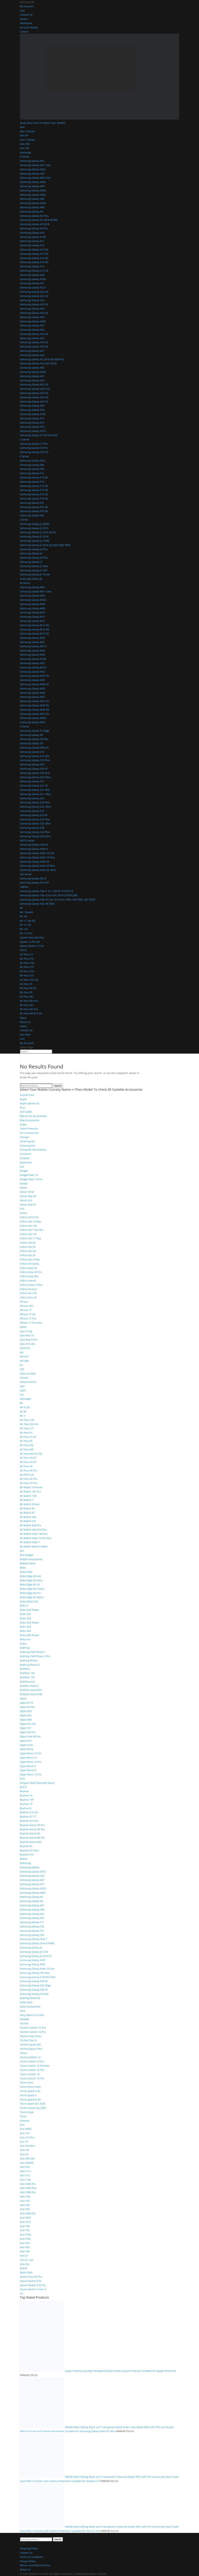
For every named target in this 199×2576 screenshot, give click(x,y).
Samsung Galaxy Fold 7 (33, 1939)
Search (57, 1085)
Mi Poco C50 (27, 963)
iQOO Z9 (25, 1348)
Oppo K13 (26, 1740)
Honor (23, 1187)
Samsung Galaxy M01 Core (35, 591)
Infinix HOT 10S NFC (31, 1230)
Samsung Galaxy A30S (33, 321)
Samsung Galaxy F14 (32, 481)
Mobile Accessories (31, 1559)
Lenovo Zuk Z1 (28, 1382)
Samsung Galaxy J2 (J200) (34, 524)
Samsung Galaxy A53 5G (34, 393)
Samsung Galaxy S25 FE (34, 1989)
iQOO (23, 1327)
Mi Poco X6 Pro (28, 1479)
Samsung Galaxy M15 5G (34, 633)
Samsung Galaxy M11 (32, 616)
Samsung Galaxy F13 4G (34, 477)
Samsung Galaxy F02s (32, 460)
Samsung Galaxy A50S (33, 372)
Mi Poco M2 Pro (29, 1001)
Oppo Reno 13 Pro (30, 1753)
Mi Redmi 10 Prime (31, 1487)
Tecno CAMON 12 (30, 2057)
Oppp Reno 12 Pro (30, 1774)
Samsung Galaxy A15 (32, 266)
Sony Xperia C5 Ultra (32, 2015)
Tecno (23, 2053)
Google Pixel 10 (29, 1175)
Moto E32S (26, 1571)
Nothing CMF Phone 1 (33, 1652)
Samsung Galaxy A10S (33, 237)
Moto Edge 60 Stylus (32, 1597)
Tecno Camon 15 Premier (35, 2065)
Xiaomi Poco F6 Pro (31, 2276)
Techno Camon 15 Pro (33, 2027)
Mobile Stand (28, 1563)
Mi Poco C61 (27, 975)
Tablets (24, 886)
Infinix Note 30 (28, 1268)
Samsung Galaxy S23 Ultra (35, 823)
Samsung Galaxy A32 (32, 329)
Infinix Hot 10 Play (30, 1221)
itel (22, 1352)
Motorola (25, 1639)
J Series (24, 519)
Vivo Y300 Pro (28, 2192)
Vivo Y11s (25, 2171)
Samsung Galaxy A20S (33, 279)
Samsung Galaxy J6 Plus (34, 557)
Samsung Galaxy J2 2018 (34, 536)
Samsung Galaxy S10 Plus (35, 760)
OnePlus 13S (27, 1673)
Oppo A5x (25, 1715)
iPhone (24, 1301)
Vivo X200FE (27, 2162)
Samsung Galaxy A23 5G (34, 304)
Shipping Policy (29, 2548)
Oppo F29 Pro (28, 1732)
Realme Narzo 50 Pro (32, 1829)
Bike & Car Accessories (33, 1116)
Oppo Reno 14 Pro (30, 1761)
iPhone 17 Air (28, 1314)
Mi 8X (23, 1411)
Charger (24, 1137)
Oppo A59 (26, 1711)
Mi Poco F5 (26, 992)
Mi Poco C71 (27, 1428)
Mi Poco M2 (26, 996)
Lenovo (24, 1377)
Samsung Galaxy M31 (32, 663)
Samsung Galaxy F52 (32, 1930)
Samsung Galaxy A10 (32, 232)
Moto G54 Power (29, 1622)
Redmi (23, 1858)
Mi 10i (23, 916)
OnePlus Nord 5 (29, 1686)
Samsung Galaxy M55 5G (34, 714)
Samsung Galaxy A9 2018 (34, 224)
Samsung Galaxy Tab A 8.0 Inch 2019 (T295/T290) (49, 895)
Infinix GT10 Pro (29, 1217)
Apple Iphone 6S (29, 1103)
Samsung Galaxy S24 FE (34, 1981)
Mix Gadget (26, 1555)
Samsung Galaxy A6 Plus (34, 215)
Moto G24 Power (29, 1609)
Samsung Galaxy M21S (33, 646)
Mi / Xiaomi (26, 912)
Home (23, 1026)
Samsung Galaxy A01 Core (35, 165)
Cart (22, 10)
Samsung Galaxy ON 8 (33, 878)
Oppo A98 (26, 1719)
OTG (22, 1778)
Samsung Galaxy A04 (32, 186)
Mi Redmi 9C (27, 1508)
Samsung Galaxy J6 (31, 553)
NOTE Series (27, 840)
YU (21, 2293)
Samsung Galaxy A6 (31, 211)
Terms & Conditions (31, 2557)
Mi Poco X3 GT (28, 1457)
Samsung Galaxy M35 (32, 688)
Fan (22, 1166)
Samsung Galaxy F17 (32, 1922)
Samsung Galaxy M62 (32, 722)
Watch (23, 2268)
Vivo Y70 (25, 2230)
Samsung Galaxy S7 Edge (34, 730)
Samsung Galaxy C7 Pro (34, 443)
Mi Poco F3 (26, 1432)
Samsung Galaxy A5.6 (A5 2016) (38, 363)
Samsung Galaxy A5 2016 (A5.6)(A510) (42, 359)
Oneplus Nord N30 (31, 1694)
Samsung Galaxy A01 (32, 160)
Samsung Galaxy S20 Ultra (35, 777)
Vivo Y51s (25, 2222)
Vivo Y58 (25, 2226)
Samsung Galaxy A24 (32, 308)
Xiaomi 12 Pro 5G (30, 941)
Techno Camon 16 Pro (33, 2032)
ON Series (26, 874)
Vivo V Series (27, 131)
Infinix (23, 1213)
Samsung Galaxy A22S (33, 1888)
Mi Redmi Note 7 (30, 1542)
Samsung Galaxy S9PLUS (34, 747)
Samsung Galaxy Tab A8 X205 (37, 903)
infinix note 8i (28, 1280)
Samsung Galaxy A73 (32, 426)
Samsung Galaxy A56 (32, 405)
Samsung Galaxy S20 (32, 764)
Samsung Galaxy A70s (33, 414)
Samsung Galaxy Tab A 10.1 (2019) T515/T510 (46, 891)
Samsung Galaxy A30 (32, 317)
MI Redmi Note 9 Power (34, 1546)
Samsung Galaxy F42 (32, 1926)
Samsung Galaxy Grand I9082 (37, 1943)
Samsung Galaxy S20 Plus (35, 773)
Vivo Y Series (27, 139)
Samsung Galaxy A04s (33, 194)
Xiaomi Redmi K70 (30, 2281)
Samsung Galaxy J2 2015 (34, 528)
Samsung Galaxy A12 (32, 245)
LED (22, 1369)
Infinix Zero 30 (28, 1293)
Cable (23, 1124)
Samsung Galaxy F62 (32, 515)
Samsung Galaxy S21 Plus (35, 789)
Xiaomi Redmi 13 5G (32, 946)
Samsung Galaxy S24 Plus (35, 832)
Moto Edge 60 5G (30, 1584)
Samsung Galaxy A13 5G (34, 253)
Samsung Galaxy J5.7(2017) (35, 1956)
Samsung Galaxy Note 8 (34, 844)
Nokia (23, 1643)
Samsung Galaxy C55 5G (34, 452)
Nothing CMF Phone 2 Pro (35, 1656)
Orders (24, 19)
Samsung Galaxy (29, 1867)
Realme (24, 1791)
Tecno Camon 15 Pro (32, 2070)
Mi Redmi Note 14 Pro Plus (35, 1538)
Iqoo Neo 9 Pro (28, 1339)
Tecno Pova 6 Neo (30, 2086)
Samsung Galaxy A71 (32, 418)
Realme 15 (26, 1804)
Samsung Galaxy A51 (32, 376)
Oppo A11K (26, 1702)
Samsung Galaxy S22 (32, 798)
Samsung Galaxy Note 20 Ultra (38, 870)
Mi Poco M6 (26, 1449)
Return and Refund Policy (35, 2565)
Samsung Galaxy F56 (32, 1935)
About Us (25, 1022)
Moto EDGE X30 (29, 1601)
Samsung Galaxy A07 (32, 1880)
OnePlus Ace (27, 1681)
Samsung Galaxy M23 (32, 650)
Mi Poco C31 (27, 958)
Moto (23, 1567)
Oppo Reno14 (28, 1766)
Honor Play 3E (28, 1196)
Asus (22, 1107)
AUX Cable (26, 1111)
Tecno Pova (26, 2082)
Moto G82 (25, 1631)
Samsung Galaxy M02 (32, 595)
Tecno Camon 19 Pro (32, 2078)
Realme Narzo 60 (30, 1833)
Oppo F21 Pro (28, 1723)
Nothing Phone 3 (30, 1664)
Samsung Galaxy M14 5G (34, 629)
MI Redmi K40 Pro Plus (33, 1529)
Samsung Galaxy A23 (32, 300)
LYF (22, 1394)
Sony (22, 2010)
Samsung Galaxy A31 (32, 325)
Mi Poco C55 (27, 971)
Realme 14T (27, 1799)
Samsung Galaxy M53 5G (34, 705)
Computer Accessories (33, 1149)
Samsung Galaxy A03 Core (35, 177)
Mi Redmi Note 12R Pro (33, 1534)
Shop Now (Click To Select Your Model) (42, 123)
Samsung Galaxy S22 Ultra (35, 806)
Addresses (26, 23)
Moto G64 (25, 1626)
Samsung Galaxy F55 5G (34, 511)
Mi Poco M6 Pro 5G (31, 1453)
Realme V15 (27, 1854)
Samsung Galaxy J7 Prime (35, 574)
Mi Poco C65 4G (29, 979)
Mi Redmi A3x (28, 1517)
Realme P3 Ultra (29, 1850)
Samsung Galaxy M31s (33, 667)
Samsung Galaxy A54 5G (34, 397)
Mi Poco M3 (26, 1005)
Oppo (23, 1017)
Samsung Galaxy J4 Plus (34, 549)
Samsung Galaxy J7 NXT (34, 570)
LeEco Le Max (28, 1373)
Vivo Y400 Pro (28, 2213)
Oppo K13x (26, 1745)
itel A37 (24, 1356)
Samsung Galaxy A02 (32, 1875)
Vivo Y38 (25, 2205)
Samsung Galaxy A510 (33, 431)
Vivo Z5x (24, 2264)
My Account (27, 6)
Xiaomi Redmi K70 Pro (33, 2285)
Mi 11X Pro (26, 933)
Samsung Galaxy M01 (32, 587)
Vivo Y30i (25, 2196)
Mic (22, 1550)
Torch (23, 2116)
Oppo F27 (25, 1728)
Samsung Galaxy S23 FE (34, 815)
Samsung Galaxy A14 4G (34, 258)
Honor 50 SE (27, 1192)
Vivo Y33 (25, 2200)
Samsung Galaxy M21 (32, 642)
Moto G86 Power (29, 1635)
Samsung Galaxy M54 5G (34, 709)
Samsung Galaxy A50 (32, 367)
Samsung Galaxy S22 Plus (35, 802)
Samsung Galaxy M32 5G (34, 675)
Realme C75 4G (29, 1812)
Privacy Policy (28, 2561)
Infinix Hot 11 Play (30, 1238)
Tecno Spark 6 (28, 2095)
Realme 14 (26, 1795)
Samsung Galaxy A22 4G (34, 291)
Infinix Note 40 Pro (31, 1272)
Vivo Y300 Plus (28, 2188)
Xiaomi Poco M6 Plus (32, 937)
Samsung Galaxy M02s (33, 599)
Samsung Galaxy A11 (32, 241)
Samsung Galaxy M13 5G (34, 625)
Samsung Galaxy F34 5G (34, 498)
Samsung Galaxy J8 (31, 578)
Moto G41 (25, 1614)
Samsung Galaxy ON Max (35, 1973)
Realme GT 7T (28, 1816)
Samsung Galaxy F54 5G (34, 507)
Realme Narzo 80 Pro (32, 1837)
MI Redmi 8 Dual (29, 1504)
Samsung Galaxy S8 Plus (34, 739)
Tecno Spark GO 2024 (32, 2103)
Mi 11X (24, 929)
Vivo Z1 (24, 2255)
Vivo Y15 (25, 2175)
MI (21, 908)
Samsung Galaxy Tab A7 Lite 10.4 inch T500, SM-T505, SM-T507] (57, 899)
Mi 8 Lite (25, 1407)
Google (24, 1170)
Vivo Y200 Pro (28, 2184)
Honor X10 (26, 1200)
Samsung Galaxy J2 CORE (34, 540)
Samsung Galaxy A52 (32, 380)
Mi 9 (22, 1415)
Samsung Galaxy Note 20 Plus (37, 865)
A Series (24, 156)
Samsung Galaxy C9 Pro (34, 447)
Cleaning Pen (27, 1145)
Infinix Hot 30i (28, 1251)
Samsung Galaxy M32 (32, 671)
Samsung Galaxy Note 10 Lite (37, 853)
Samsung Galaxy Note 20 (34, 861)
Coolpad (25, 1158)
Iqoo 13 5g (26, 1331)
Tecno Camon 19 (29, 2074)
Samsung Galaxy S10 (32, 751)
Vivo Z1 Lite (26, 2260)
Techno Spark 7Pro (31, 2048)
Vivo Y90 (25, 144)
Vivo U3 (24, 2154)
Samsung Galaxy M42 (32, 692)
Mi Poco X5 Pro (28, 1470)
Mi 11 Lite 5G (27, 920)
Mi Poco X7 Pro (28, 1483)
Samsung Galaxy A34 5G (34, 342)
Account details (29, 27)
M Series (25, 583)
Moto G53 (25, 1618)
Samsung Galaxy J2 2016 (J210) (38, 532)
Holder (24, 1183)
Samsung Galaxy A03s (33, 182)
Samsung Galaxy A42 (32, 355)
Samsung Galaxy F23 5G (34, 494)
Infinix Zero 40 (28, 1297)
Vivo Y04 (25, 2167)
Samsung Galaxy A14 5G (34, 262)
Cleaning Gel (27, 1141)
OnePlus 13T (27, 1677)
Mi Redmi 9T (27, 1512)
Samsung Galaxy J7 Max (34, 566)
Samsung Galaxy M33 (32, 680)
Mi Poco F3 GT (28, 1437)
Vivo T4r (24, 2150)
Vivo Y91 (25, 148)
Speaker (24, 2019)
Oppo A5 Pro (27, 1707)
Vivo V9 (24, 135)
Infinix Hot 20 (27, 1242)
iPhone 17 (26, 1310)
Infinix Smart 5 (28, 1289)
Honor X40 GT (28, 1204)
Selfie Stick (26, 2002)
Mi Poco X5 (26, 1466)
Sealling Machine (30, 1998)
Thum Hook (26, 2112)
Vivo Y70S (25, 2234)
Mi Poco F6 (26, 1441)
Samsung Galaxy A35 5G (34, 346)
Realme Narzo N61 (31, 1842)
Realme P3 (26, 1846)
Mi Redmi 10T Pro (30, 1491)
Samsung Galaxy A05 (32, 198)
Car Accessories (29, 1132)
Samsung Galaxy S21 (32, 781)
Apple (23, 1099)
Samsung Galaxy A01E (33, 1871)
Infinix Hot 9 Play (29, 1259)
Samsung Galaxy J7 (31, 562)
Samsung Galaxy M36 (32, 1960)
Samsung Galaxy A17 (32, 1884)
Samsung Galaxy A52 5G (34, 384)
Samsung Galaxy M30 (32, 654)
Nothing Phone (29, 1660)
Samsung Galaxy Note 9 (34, 849)
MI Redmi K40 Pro (30, 1525)
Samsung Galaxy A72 (32, 422)
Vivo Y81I (25, 2243)
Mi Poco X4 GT (28, 1462)
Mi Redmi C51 (28, 1521)
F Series (24, 456)
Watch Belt (26, 2272)
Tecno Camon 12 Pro (32, 2061)
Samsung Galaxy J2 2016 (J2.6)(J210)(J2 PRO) (45, 545)
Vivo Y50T (25, 2217)
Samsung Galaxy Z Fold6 (34, 1994)
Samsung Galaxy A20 (32, 275)
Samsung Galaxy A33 (32, 338)
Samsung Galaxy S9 (31, 743)
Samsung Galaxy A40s (33, 1892)
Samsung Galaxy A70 (32, 410)
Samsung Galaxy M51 (32, 696)
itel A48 (24, 1360)
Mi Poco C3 (26, 954)
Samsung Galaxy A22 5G (34, 296)
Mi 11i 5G (25, 924)
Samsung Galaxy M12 (32, 621)
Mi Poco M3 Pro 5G (31, 1013)
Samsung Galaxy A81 (32, 1905)
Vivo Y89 (25, 2251)
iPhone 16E (26, 1306)
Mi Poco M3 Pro (29, 1009)
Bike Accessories (29, 1120)
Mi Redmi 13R (28, 1496)
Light (23, 1390)
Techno (24, 2023)
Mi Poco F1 (26, 984)
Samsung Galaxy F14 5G (34, 486)
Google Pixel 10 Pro (31, 1179)
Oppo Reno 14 (28, 1757)
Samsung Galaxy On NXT (34, 882)
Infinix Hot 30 (27, 1247)
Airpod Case (27, 1095)
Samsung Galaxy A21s (33, 287)
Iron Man (25, 1034)
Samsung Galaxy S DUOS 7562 (37, 1977)
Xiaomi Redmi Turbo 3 (33, 2289)
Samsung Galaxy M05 (32, 608)
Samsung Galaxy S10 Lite (34, 756)
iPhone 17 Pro (28, 1318)
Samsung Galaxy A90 (32, 1909)
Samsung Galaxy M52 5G (34, 701)
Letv (22, 1386)
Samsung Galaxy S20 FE (34, 768)
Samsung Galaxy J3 (31, 1947)
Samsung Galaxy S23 (32, 811)
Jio (21, 1365)
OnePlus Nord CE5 (31, 1690)
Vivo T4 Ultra (27, 2145)
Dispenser (26, 1162)
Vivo (22, 127)
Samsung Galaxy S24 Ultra (35, 836)
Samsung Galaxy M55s (33, 718)
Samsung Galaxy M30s (33, 659)
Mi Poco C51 (27, 967)
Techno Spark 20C (30, 2044)
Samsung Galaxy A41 (32, 350)
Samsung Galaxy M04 (32, 604)
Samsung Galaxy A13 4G (34, 249)
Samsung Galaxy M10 (32, 612)
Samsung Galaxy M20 (32, 637)
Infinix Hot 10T (28, 1234)
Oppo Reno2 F (28, 1770)
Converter (26, 1154)
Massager (25, 1398)
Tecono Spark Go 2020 (33, 2108)
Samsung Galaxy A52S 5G (35, 388)
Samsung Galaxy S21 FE (34, 785)
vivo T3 (24, 2141)
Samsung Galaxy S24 (32, 827)
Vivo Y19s (25, 2179)
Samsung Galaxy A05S (33, 203)
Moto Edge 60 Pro (30, 1593)
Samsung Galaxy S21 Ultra (35, 794)
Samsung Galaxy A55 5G (34, 401)
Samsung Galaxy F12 (32, 473)
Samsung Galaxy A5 (31, 1896)
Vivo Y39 (25, 2209)
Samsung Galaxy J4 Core (34, 1951)
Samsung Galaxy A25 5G (34, 312)
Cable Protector (29, 1128)
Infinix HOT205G (29, 1263)
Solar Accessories (30, 2006)
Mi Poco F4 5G (28, 988)
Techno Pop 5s (28, 2040)
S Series (24, 726)
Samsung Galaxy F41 (32, 502)
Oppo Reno (26, 1749)
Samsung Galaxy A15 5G (34, 270)
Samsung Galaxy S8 (31, 735)
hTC (22, 1208)
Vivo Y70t (25, 2238)
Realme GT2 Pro (29, 1821)
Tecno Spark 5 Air (30, 2091)
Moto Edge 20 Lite (30, 1576)
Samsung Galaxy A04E (33, 190)
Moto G (24, 1605)
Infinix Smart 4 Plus (31, 1284)
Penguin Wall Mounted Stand (37, 1783)
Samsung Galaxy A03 (32, 173)
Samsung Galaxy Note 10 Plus (37, 857)
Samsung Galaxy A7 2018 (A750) (38, 220)
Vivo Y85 (25, 2247)
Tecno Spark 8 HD (30, 2099)
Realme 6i (26, 1808)
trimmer (25, 2120)
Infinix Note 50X (29, 1276)
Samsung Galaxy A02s (33, 169)
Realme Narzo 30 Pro (32, 1825)
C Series (24, 439)
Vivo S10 (25, 2133)
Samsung (25, 152)
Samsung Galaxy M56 (32, 1964)
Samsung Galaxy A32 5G (34, 334)
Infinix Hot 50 (27, 1255)
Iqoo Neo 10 (27, 1335)
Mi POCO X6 (27, 1474)
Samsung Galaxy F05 (32, 469)
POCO (23, 950)
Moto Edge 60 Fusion (32, 1588)
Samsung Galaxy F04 (32, 464)
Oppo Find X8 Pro (30, 1736)
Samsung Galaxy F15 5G (34, 490)
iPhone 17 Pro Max (31, 1322)
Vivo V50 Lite (27, 2158)
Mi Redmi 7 (26, 1500)
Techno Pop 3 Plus (30, 2036)
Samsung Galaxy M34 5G (34, 684)
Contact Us (26, 14)
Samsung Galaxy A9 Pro (34, 228)
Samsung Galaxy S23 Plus (35, 819)
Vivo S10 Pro (27, 2137)
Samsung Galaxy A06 (32, 207)
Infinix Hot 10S (28, 1225)
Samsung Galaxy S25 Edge (35, 1985)
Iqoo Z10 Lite (27, 1344)
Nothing (24, 1647)
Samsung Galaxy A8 (31, 1901)
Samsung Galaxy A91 (32, 1913)
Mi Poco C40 (27, 1419)
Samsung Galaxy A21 (32, 283)
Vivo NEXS (26, 2129)
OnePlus (25, 1669)
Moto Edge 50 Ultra (31, 1580)
